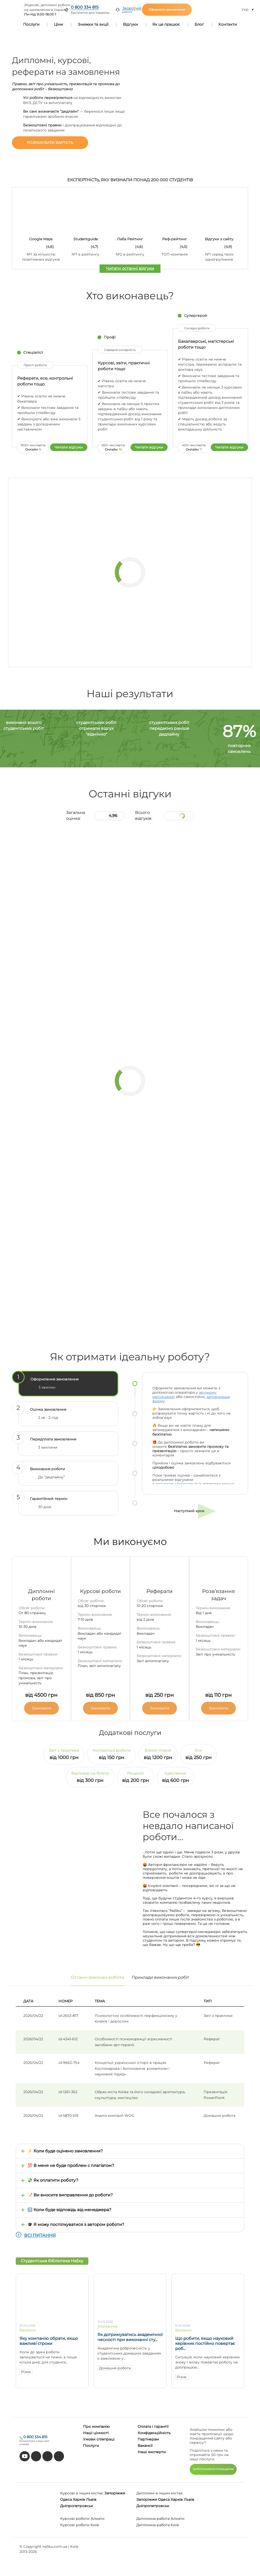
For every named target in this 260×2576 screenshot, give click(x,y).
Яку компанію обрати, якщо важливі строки (49, 2341)
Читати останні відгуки (130, 268)
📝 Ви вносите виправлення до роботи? (70, 2195)
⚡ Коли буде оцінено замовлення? (65, 2151)
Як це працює (166, 24)
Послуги (31, 24)
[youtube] (25, 2456)
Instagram (165, 1484)
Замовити (41, 1708)
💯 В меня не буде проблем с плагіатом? (70, 2165)
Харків (79, 2499)
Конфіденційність (154, 2433)
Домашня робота (115, 2368)
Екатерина (107, 2326)
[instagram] (59, 2456)
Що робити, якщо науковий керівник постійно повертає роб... (205, 2343)
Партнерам (148, 2439)
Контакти (227, 24)
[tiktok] (36, 2456)
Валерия (28, 2330)
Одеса (66, 2499)
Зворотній (131, 10)
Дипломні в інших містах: (159, 2493)
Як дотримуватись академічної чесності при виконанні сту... (130, 2337)
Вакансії (145, 2445)
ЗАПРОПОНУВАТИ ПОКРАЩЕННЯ (213, 2469)
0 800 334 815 (85, 7)
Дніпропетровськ (76, 2506)
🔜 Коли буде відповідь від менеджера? (69, 2209)
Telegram (185, 1484)
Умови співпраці (99, 2439)
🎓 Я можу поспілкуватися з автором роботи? (75, 2224)
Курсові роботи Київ (79, 2525)
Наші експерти (152, 2452)
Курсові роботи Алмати (82, 2518)
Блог (199, 24)
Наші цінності (96, 2433)
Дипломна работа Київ (157, 2525)
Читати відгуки (69, 447)
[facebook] (47, 2456)
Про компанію (96, 2426)
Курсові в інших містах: (81, 2493)
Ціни (58, 24)
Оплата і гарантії (153, 2426)
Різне (26, 2372)
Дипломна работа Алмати (160, 2518)
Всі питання (40, 2235)
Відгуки (130, 24)
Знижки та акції (93, 24)
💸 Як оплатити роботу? (52, 2180)
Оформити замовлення (167, 9)
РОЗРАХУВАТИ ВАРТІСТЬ (50, 142)
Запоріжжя (114, 2493)
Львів (91, 2499)
